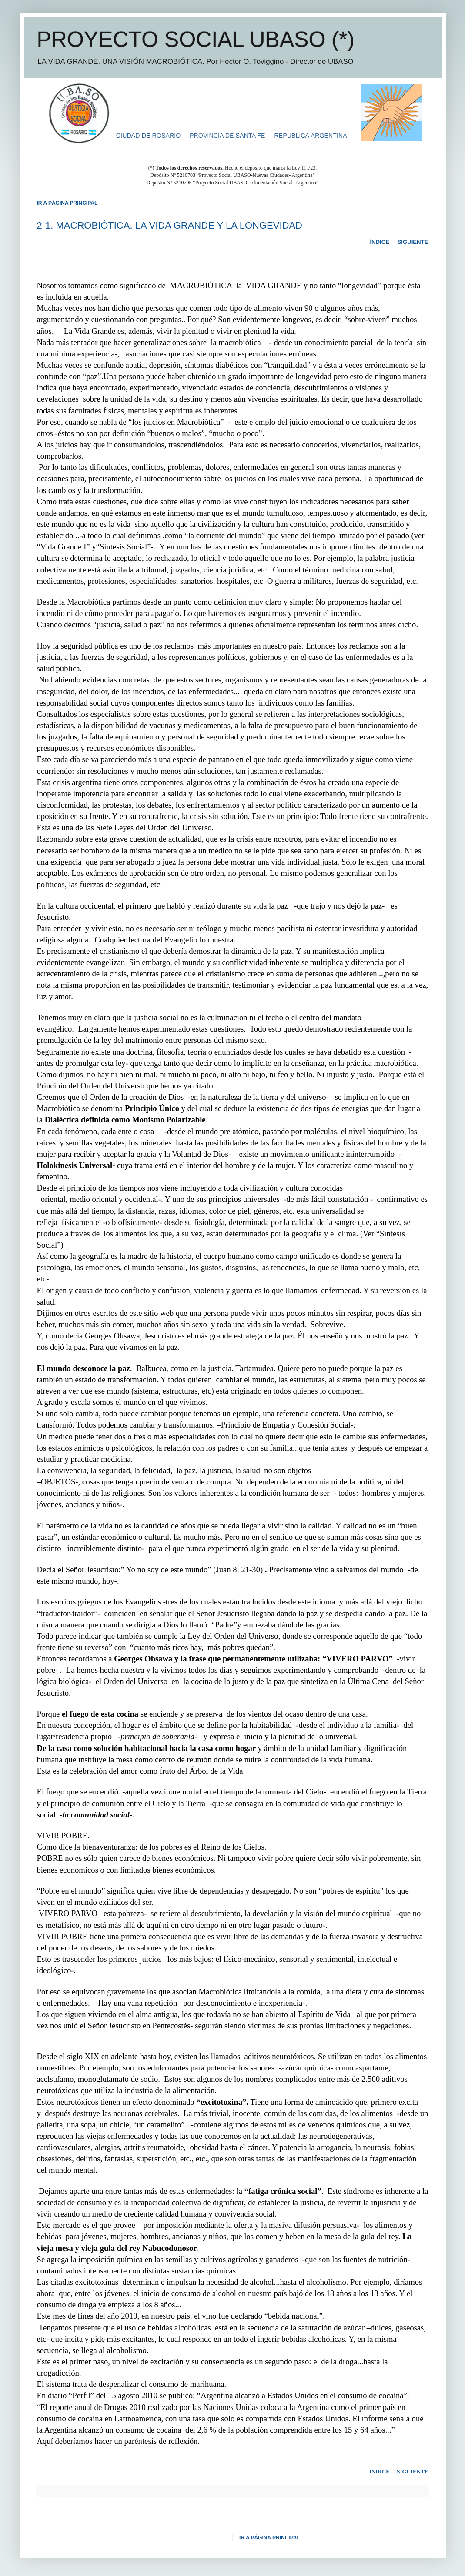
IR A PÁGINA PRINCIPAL (269, 2538)
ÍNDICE (379, 242)
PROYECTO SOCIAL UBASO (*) (196, 39)
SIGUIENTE (412, 242)
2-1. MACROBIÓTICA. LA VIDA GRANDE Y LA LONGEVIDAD (170, 225)
